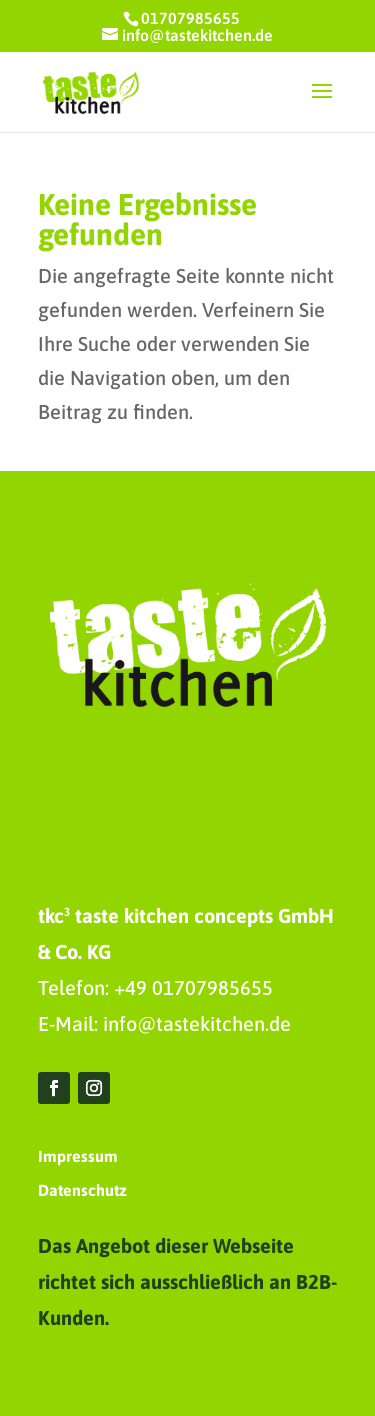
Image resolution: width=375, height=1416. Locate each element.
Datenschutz (82, 1190)
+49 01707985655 (193, 987)
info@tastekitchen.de (197, 1023)
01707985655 (190, 18)
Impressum (78, 1156)
